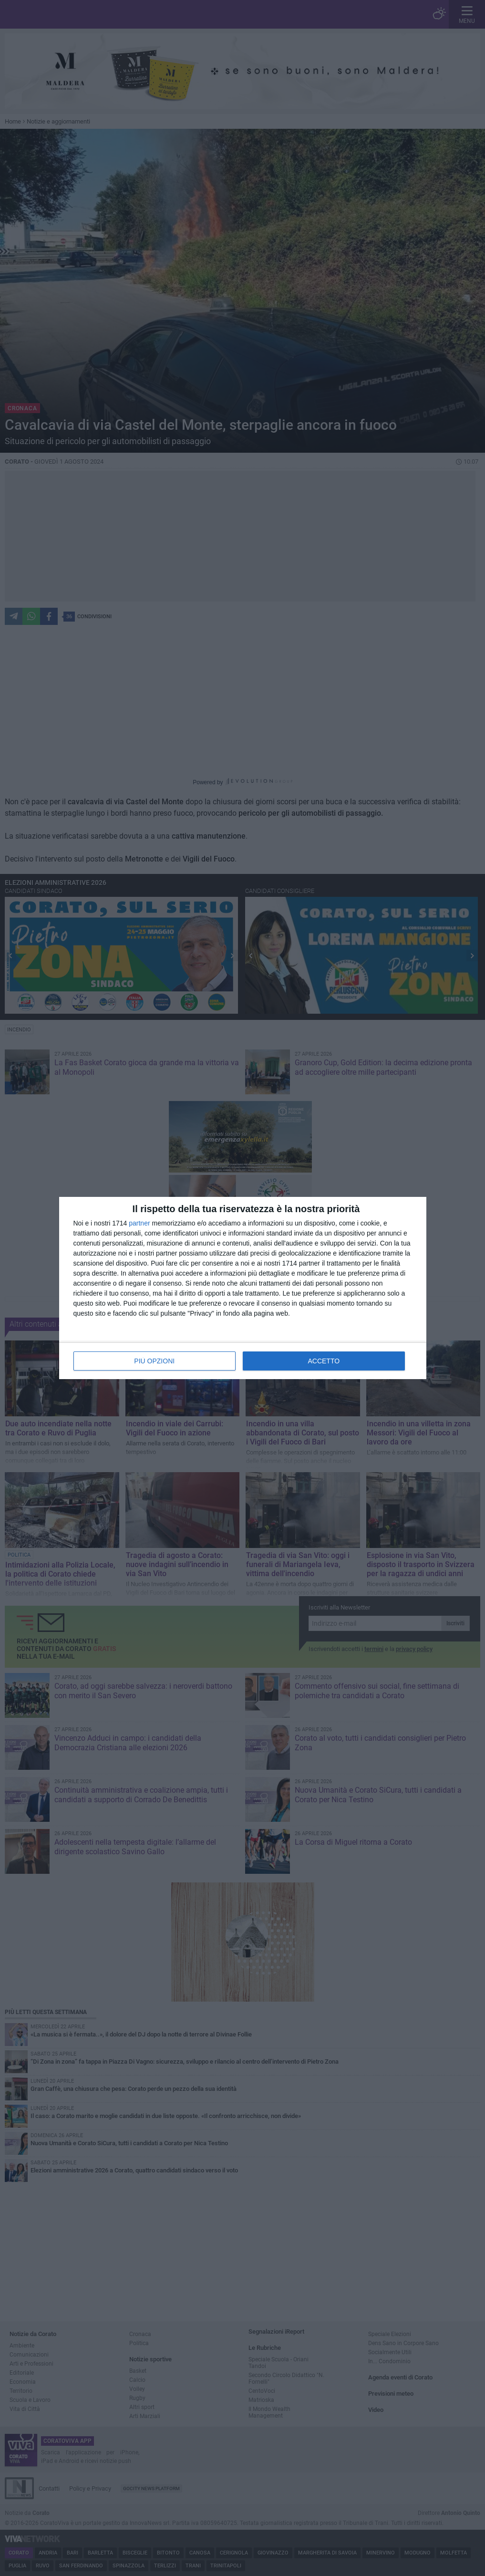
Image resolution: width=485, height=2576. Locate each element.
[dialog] (242, 1288)
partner (139, 1223)
